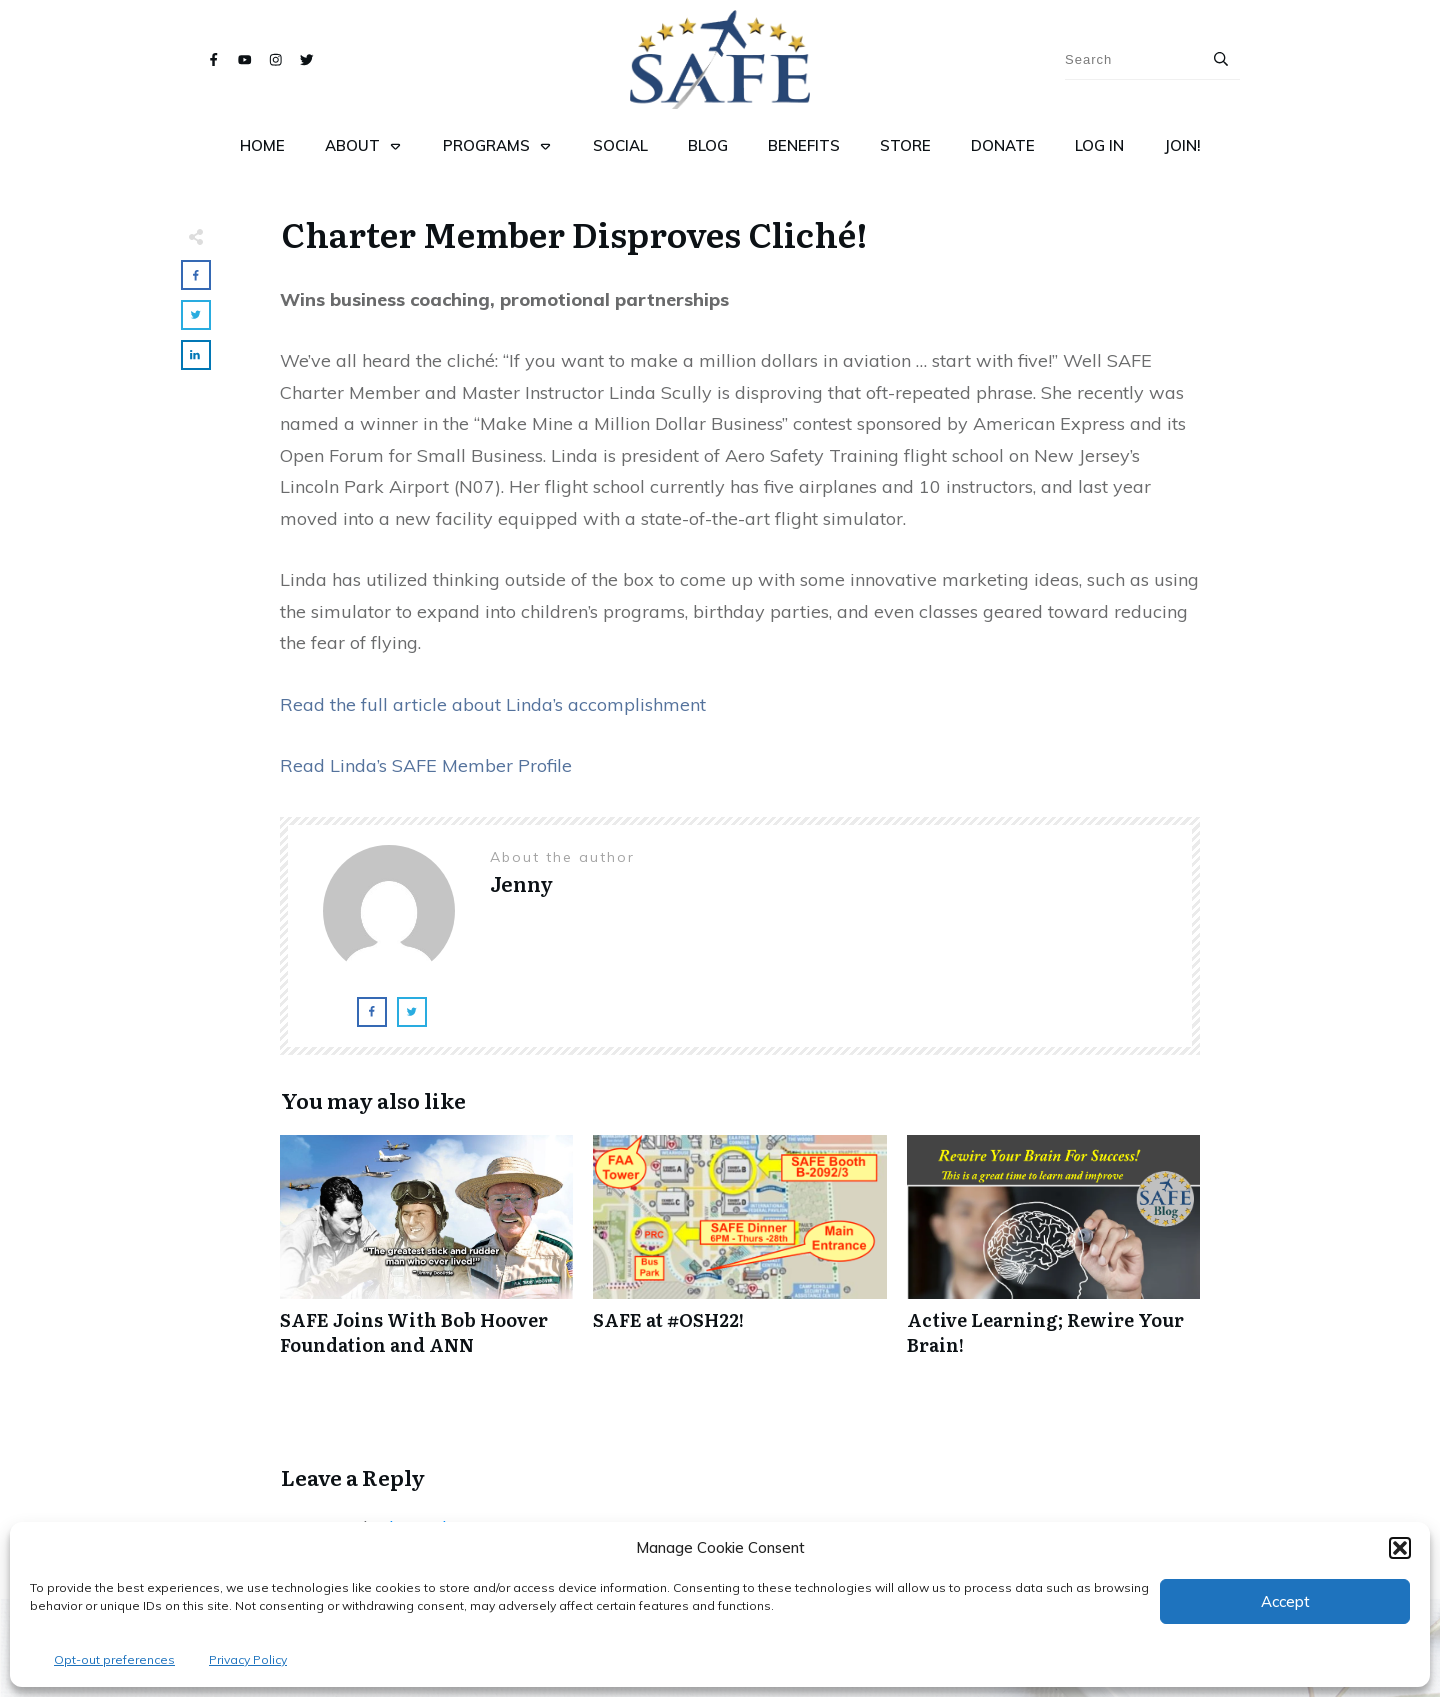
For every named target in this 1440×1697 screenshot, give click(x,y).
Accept (1285, 1601)
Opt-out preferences (114, 1659)
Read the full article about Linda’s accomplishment (493, 704)
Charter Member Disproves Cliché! (574, 233)
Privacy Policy (248, 1659)
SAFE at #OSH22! (739, 1256)
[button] (1400, 1548)
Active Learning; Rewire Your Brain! (1053, 1256)
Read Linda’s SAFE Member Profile (426, 765)
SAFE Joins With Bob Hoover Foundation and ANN (426, 1256)
